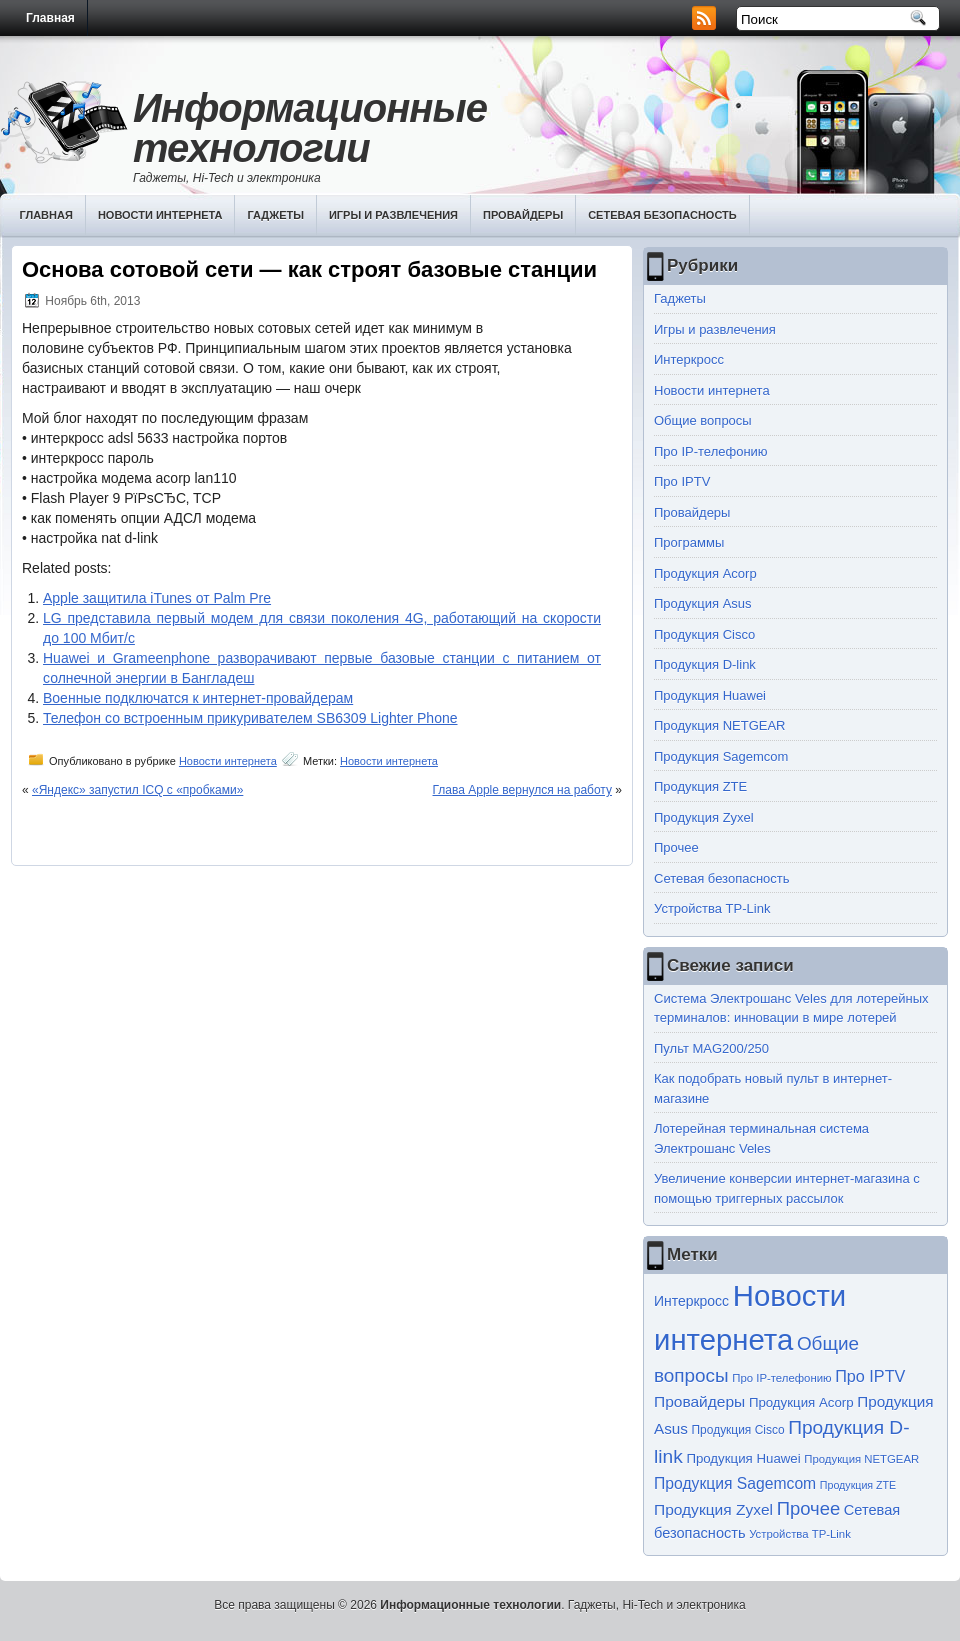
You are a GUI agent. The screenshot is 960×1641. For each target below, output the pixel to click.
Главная (50, 18)
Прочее (676, 847)
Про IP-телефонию (711, 451)
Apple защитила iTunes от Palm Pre (157, 598)
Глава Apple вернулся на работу (522, 790)
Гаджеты (275, 215)
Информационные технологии (310, 128)
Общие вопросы (703, 420)
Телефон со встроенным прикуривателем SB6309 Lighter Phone (250, 718)
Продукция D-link (705, 664)
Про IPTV (682, 481)
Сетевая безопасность (662, 215)
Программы (689, 542)
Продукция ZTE (700, 786)
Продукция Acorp (705, 573)
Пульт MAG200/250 (711, 1048)
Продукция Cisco (704, 634)
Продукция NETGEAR (720, 725)
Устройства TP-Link (712, 908)
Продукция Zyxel (704, 817)
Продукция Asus (703, 603)
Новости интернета (160, 215)
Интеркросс (689, 359)
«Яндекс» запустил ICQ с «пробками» (137, 790)
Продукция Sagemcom (721, 756)
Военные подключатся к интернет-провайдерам (198, 698)
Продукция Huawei (710, 695)
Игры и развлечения (393, 215)
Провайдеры (523, 215)
